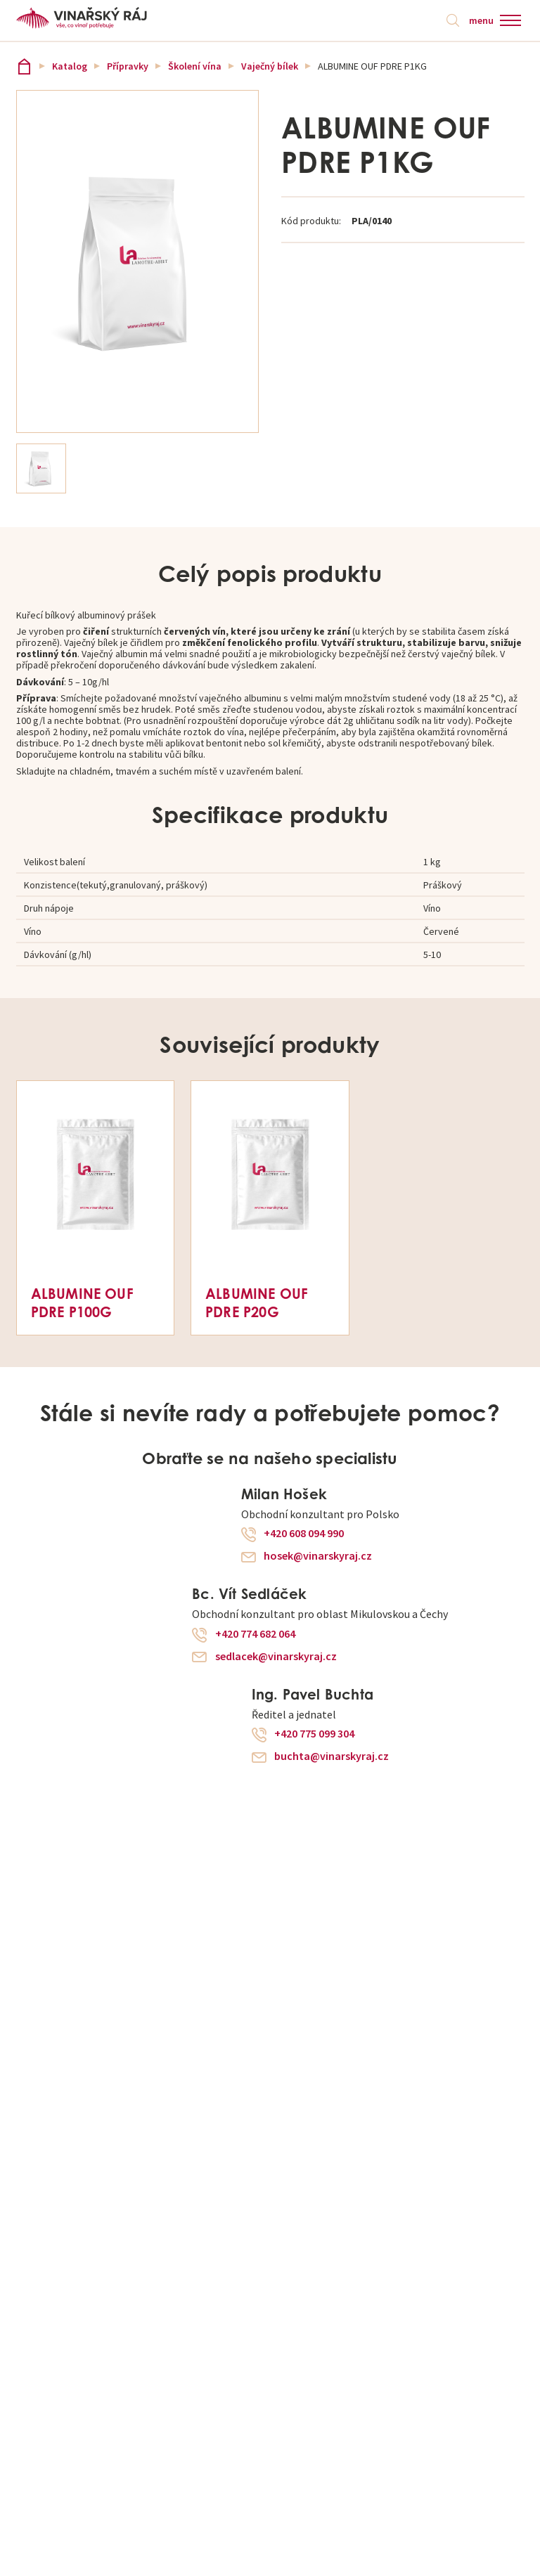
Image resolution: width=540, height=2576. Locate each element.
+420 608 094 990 (304, 1533)
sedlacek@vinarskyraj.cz (276, 1656)
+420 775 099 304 (314, 1734)
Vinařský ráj (24, 66)
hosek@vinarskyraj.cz (318, 1556)
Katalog (69, 66)
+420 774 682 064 (255, 1634)
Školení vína (194, 66)
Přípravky (127, 66)
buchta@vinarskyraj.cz (331, 1756)
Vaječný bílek (269, 66)
